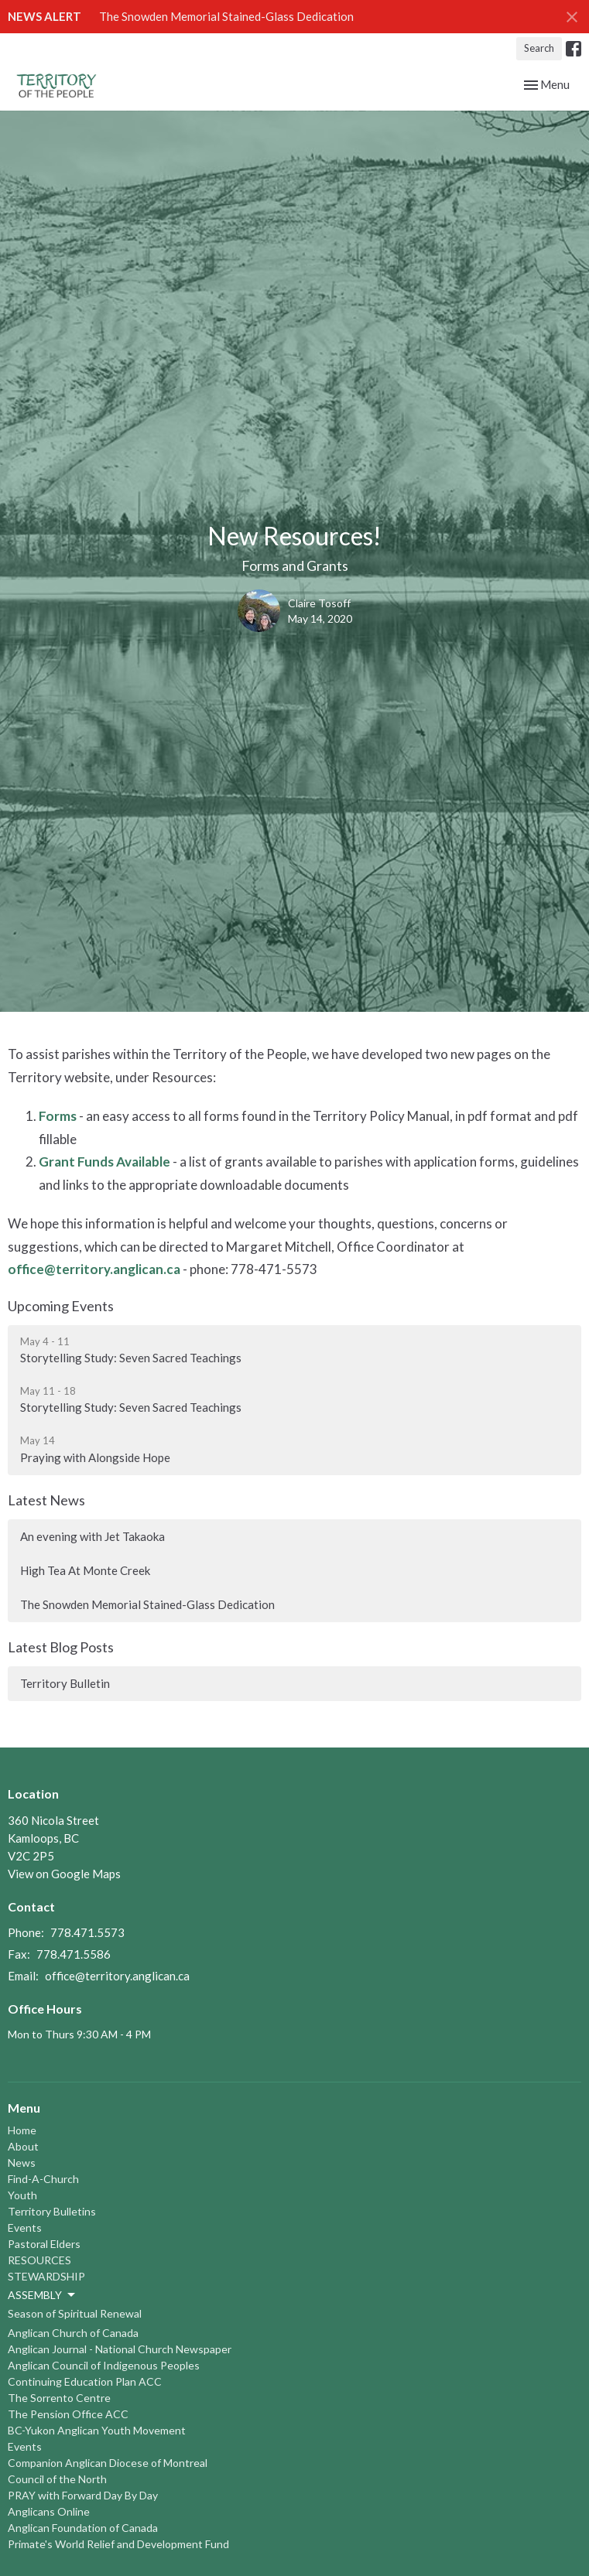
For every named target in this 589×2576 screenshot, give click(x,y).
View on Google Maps (64, 1874)
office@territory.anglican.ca (94, 1269)
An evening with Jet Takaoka (92, 1536)
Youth (22, 2195)
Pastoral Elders (44, 2243)
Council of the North (57, 2478)
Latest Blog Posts (61, 1646)
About (23, 2146)
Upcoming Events (61, 1305)
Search (539, 48)
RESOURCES (39, 2260)
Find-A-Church (43, 2178)
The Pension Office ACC (68, 2414)
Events (25, 2227)
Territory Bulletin (65, 1683)
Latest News (46, 1499)
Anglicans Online (49, 2511)
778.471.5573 (87, 1932)
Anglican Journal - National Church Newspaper (119, 2349)
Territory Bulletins (52, 2211)
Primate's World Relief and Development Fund (118, 2543)
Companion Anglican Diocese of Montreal (107, 2462)
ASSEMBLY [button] (42, 2295)
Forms (58, 1116)
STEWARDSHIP (46, 2276)
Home (22, 2130)
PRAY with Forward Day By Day (83, 2495)
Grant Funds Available (104, 1161)
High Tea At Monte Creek (85, 1570)
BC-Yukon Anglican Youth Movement (97, 2430)
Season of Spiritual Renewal (75, 2313)
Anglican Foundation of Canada (83, 2527)
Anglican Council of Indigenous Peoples (104, 2365)
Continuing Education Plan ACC (85, 2381)
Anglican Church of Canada (73, 2332)
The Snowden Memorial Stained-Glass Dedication (226, 16)
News (22, 2162)
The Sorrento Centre (59, 2397)
